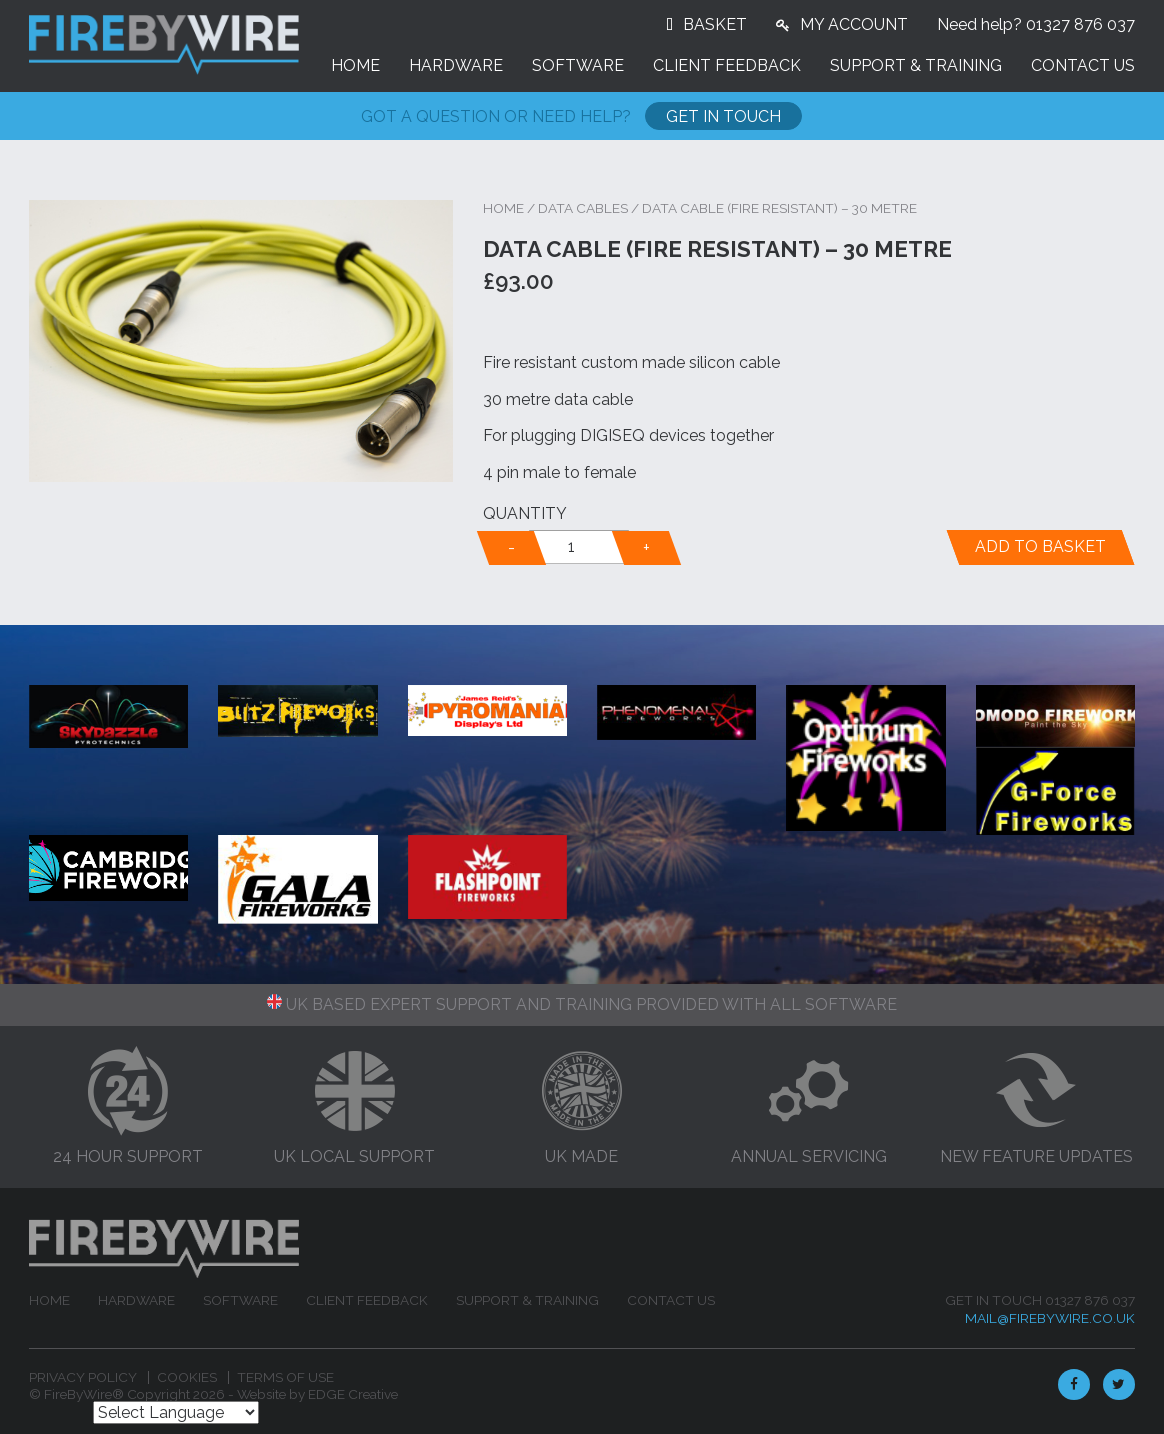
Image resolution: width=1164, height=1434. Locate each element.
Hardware (456, 65)
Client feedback (727, 65)
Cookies (187, 1377)
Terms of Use (285, 1377)
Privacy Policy (83, 1377)
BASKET (715, 24)
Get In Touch (723, 116)
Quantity (525, 513)
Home (355, 65)
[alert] (579, 547)
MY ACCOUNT (854, 24)
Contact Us (1083, 65)
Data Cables (583, 208)
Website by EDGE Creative (317, 1394)
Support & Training (916, 65)
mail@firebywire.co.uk (1050, 1318)
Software (578, 65)
